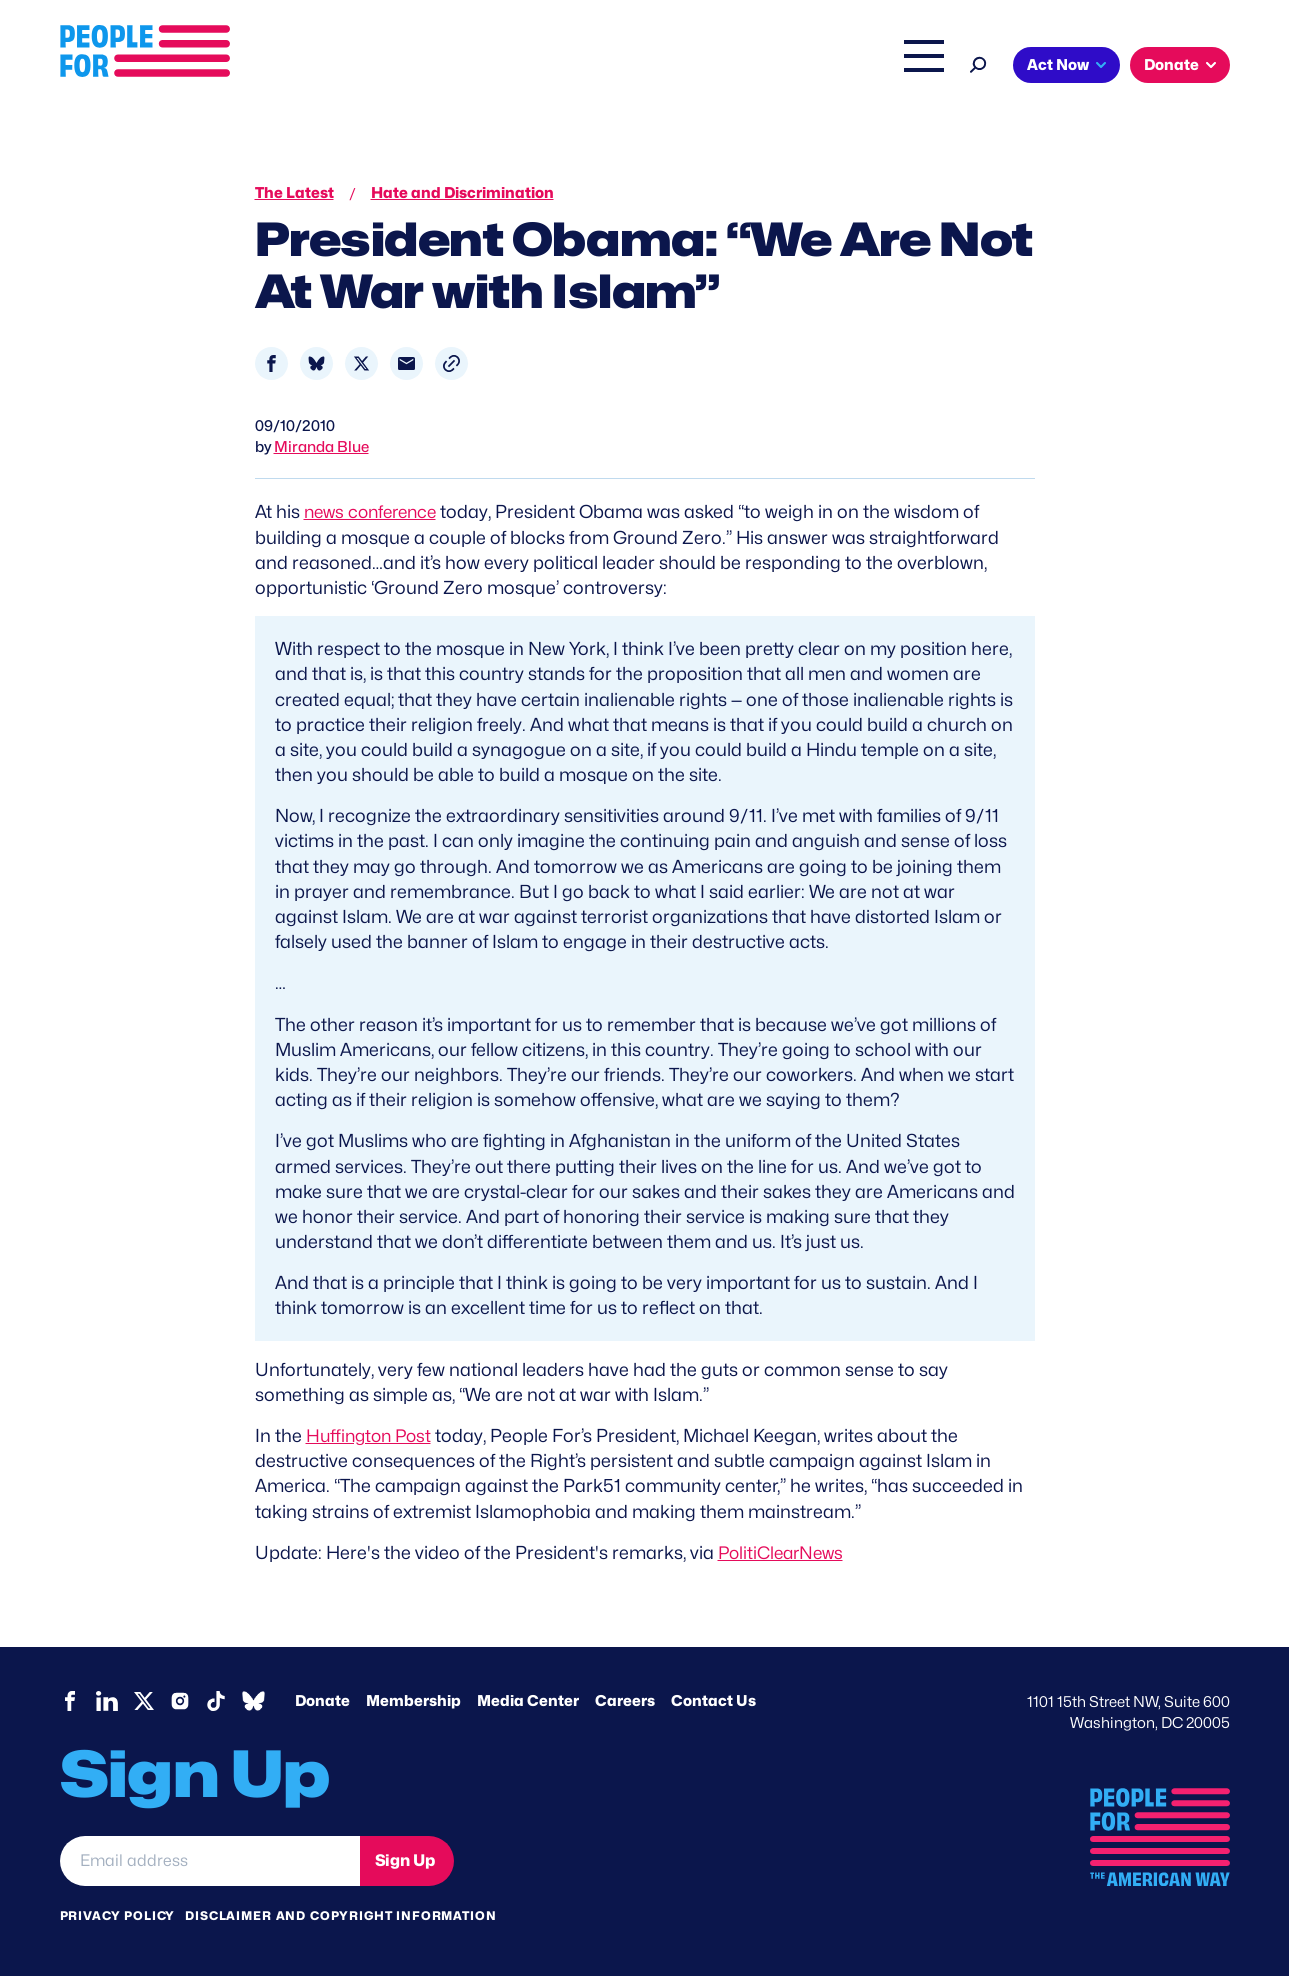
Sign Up (405, 1859)
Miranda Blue (321, 447)
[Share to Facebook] (271, 363)
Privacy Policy (118, 1915)
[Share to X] (361, 363)
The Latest (834, 67)
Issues (469, 67)
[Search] (978, 62)
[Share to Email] (406, 363)
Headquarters (580, 67)
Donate (1171, 65)
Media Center (528, 1701)
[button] (451, 363)
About (387, 67)
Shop (910, 67)
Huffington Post (372, 1435)
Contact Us (713, 1701)
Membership (413, 1701)
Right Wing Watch (713, 67)
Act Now (1058, 65)
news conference (375, 511)
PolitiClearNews (784, 1552)
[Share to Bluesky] (316, 363)
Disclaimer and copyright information (340, 1915)
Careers (625, 1701)
